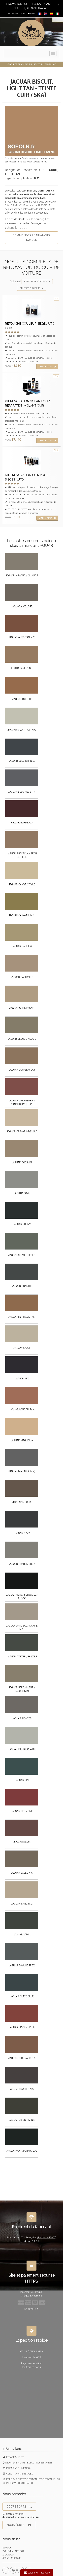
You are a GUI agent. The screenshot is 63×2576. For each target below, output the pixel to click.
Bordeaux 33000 (46, 2236)
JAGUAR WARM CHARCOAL (21, 2150)
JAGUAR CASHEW (22, 946)
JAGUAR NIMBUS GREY (22, 1563)
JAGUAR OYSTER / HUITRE (22, 1656)
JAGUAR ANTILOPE (21, 606)
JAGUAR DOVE (22, 1193)
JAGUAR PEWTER (22, 1718)
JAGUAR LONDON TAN (21, 1409)
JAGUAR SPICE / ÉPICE (22, 2027)
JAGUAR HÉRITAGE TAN (21, 1316)
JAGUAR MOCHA (21, 1502)
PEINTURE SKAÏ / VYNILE (37, 281)
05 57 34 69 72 (19, 2507)
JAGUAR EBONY (22, 1224)
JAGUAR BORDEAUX (21, 822)
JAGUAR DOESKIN (22, 1162)
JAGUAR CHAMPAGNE (21, 1007)
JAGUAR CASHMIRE (22, 977)
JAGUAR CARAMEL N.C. (21, 915)
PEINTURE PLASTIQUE (31, 288)
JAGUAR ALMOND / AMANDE (21, 575)
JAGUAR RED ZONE (22, 1810)
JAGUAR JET (22, 1378)
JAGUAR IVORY (21, 1347)
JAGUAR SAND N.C (21, 1903)
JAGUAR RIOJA (21, 1841)
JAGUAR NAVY (22, 1533)
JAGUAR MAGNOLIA (22, 1440)
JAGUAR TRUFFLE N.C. (22, 2088)
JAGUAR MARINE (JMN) (21, 1471)
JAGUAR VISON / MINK (21, 2119)
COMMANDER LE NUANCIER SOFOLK (31, 237)
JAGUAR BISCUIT (21, 699)
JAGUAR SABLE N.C (22, 1872)
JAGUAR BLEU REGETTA (21, 791)
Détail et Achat (47, 366)
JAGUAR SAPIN (21, 1934)
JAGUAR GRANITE (22, 1285)
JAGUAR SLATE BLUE (22, 1996)
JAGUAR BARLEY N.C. (22, 668)
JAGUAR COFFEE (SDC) (22, 1069)
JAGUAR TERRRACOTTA (21, 2058)
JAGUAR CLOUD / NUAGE (22, 1038)
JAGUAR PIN (22, 1780)
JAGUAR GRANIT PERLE (21, 1255)
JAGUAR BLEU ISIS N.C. (22, 760)
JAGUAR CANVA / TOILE (21, 884)
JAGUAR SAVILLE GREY (22, 1965)
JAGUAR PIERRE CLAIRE (21, 1749)
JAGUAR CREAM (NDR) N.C (21, 1131)
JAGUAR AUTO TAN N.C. (21, 637)
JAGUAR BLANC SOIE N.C (21, 729)
